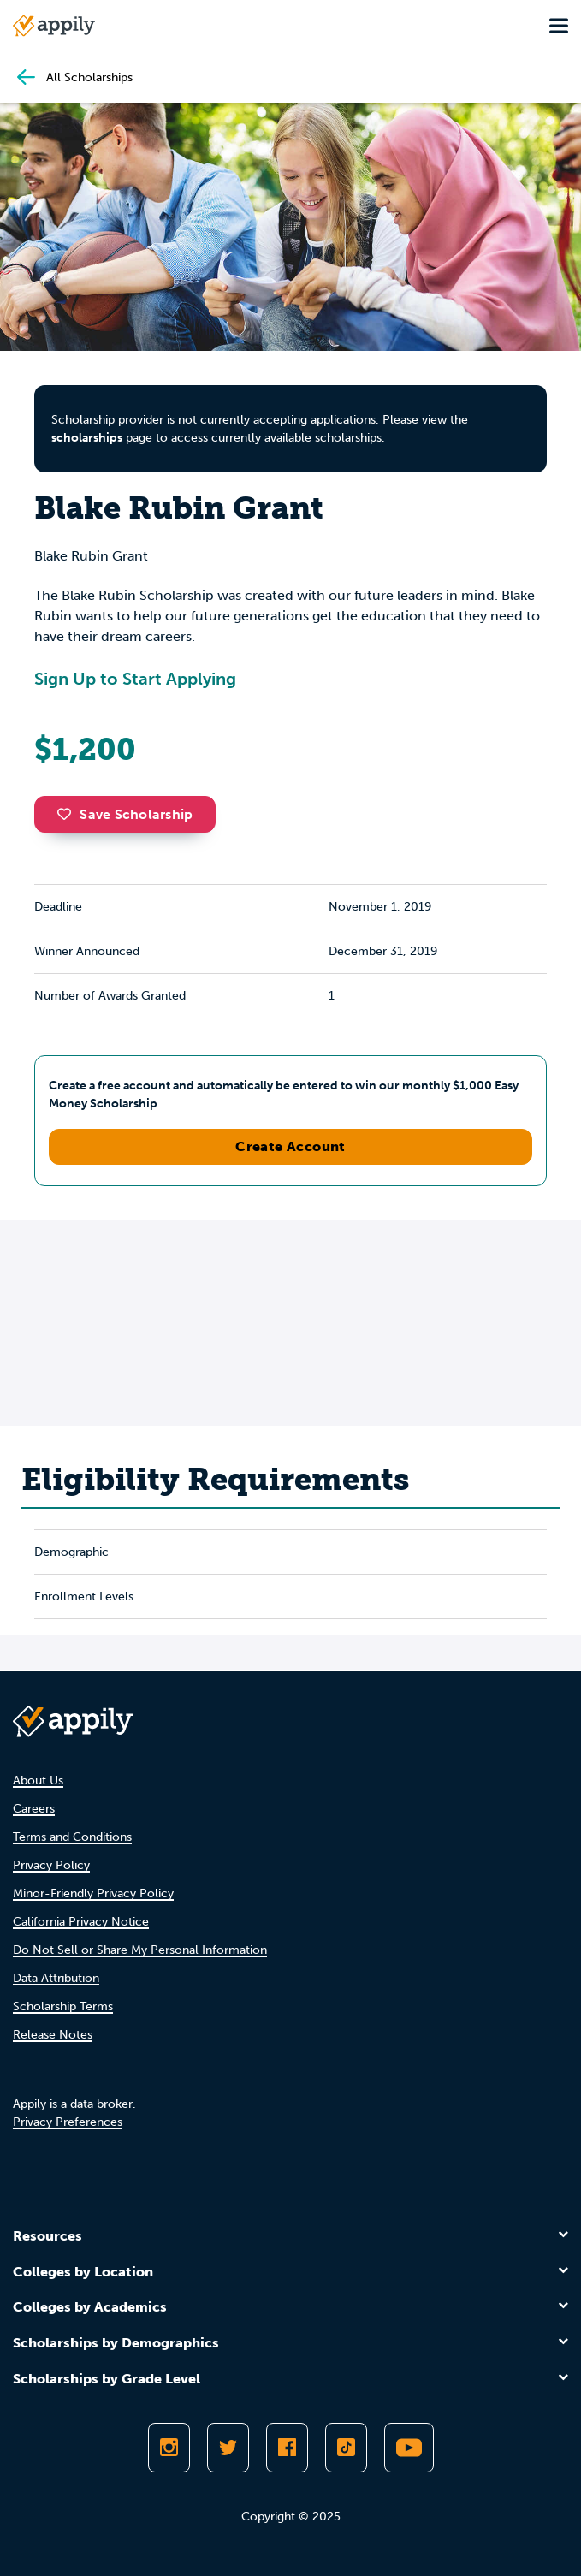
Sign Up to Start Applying (135, 678)
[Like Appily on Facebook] (287, 2447)
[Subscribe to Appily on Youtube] (409, 2447)
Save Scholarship (125, 814)
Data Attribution (56, 1978)
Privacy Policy (51, 1865)
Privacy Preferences (67, 2122)
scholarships (86, 437)
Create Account (290, 1146)
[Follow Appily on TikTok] (346, 2447)
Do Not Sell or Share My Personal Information (140, 1950)
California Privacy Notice (81, 1921)
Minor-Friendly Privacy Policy (93, 1893)
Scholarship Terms (63, 2006)
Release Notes (52, 2034)
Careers (34, 1808)
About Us (38, 1780)
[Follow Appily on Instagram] (169, 2447)
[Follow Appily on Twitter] (228, 2447)
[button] (68, 814)
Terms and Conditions (72, 1837)
